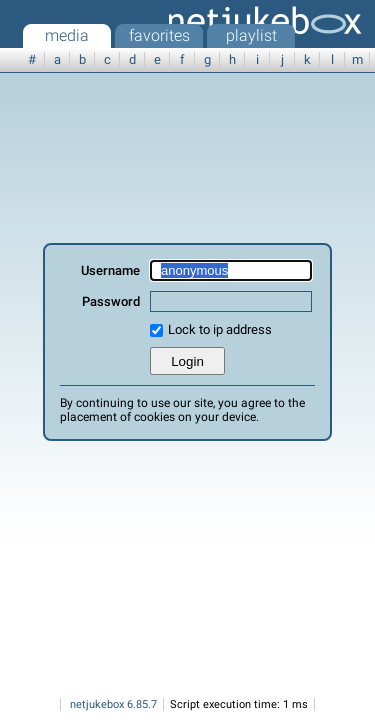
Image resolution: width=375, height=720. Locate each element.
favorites (159, 35)
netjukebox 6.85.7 (113, 704)
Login (187, 361)
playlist (251, 35)
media (67, 35)
